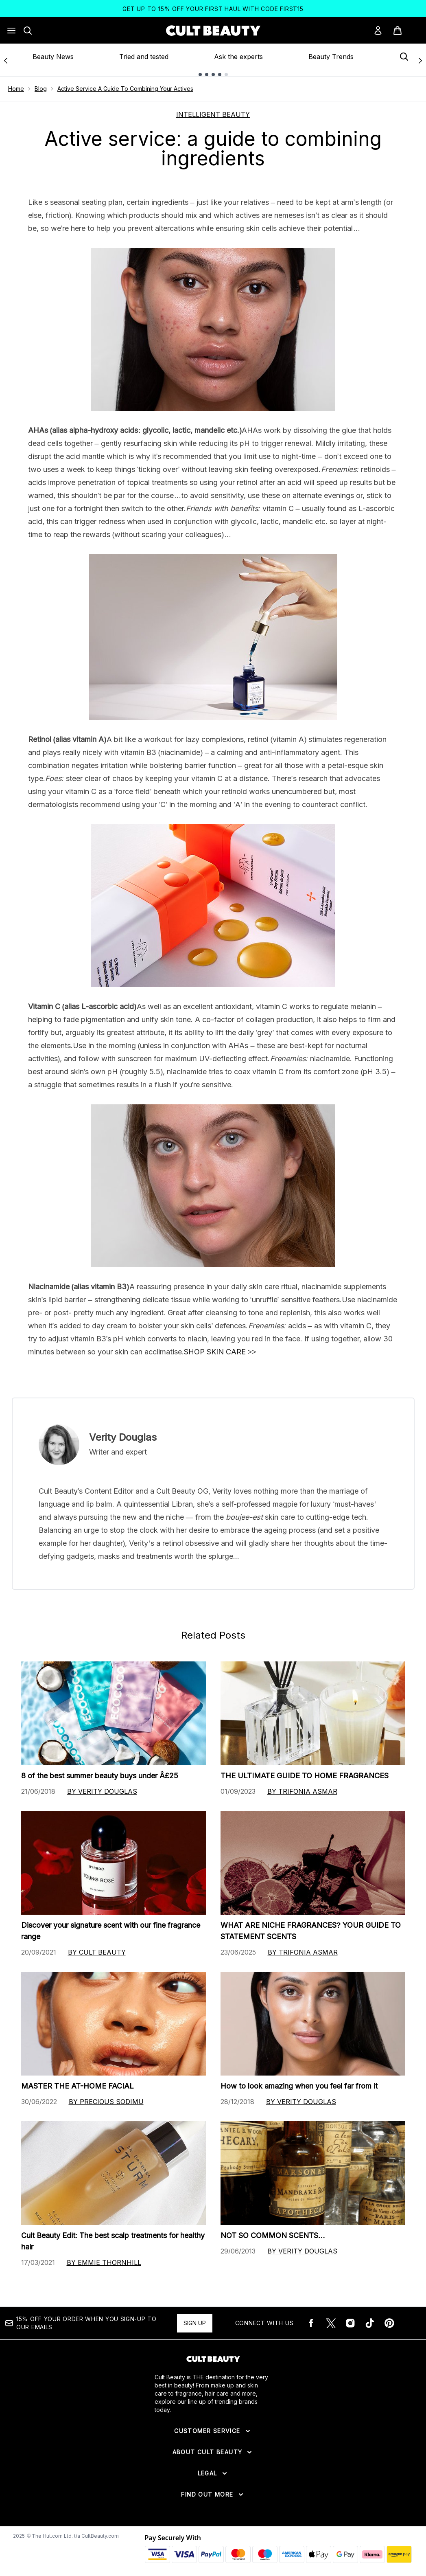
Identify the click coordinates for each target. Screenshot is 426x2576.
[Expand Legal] (213, 2473)
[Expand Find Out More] (213, 2494)
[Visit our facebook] (311, 2323)
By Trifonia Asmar (302, 1791)
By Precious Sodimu (106, 2102)
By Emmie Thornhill (104, 2262)
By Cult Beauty (97, 1952)
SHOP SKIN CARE (215, 1351)
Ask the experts (238, 57)
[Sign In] (378, 30)
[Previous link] (5, 59)
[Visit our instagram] (350, 2323)
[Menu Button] (11, 30)
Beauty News (53, 57)
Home (16, 88)
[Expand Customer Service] (212, 2431)
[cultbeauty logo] (213, 30)
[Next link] (420, 59)
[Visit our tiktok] (370, 2323)
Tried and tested (143, 57)
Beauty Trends (331, 57)
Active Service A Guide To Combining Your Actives (125, 88)
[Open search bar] (28, 30)
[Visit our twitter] (331, 2323)
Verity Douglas (123, 1437)
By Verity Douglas (102, 1791)
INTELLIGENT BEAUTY (213, 114)
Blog (41, 88)
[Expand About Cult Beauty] (213, 2452)
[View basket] (406, 30)
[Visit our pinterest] (389, 2323)
